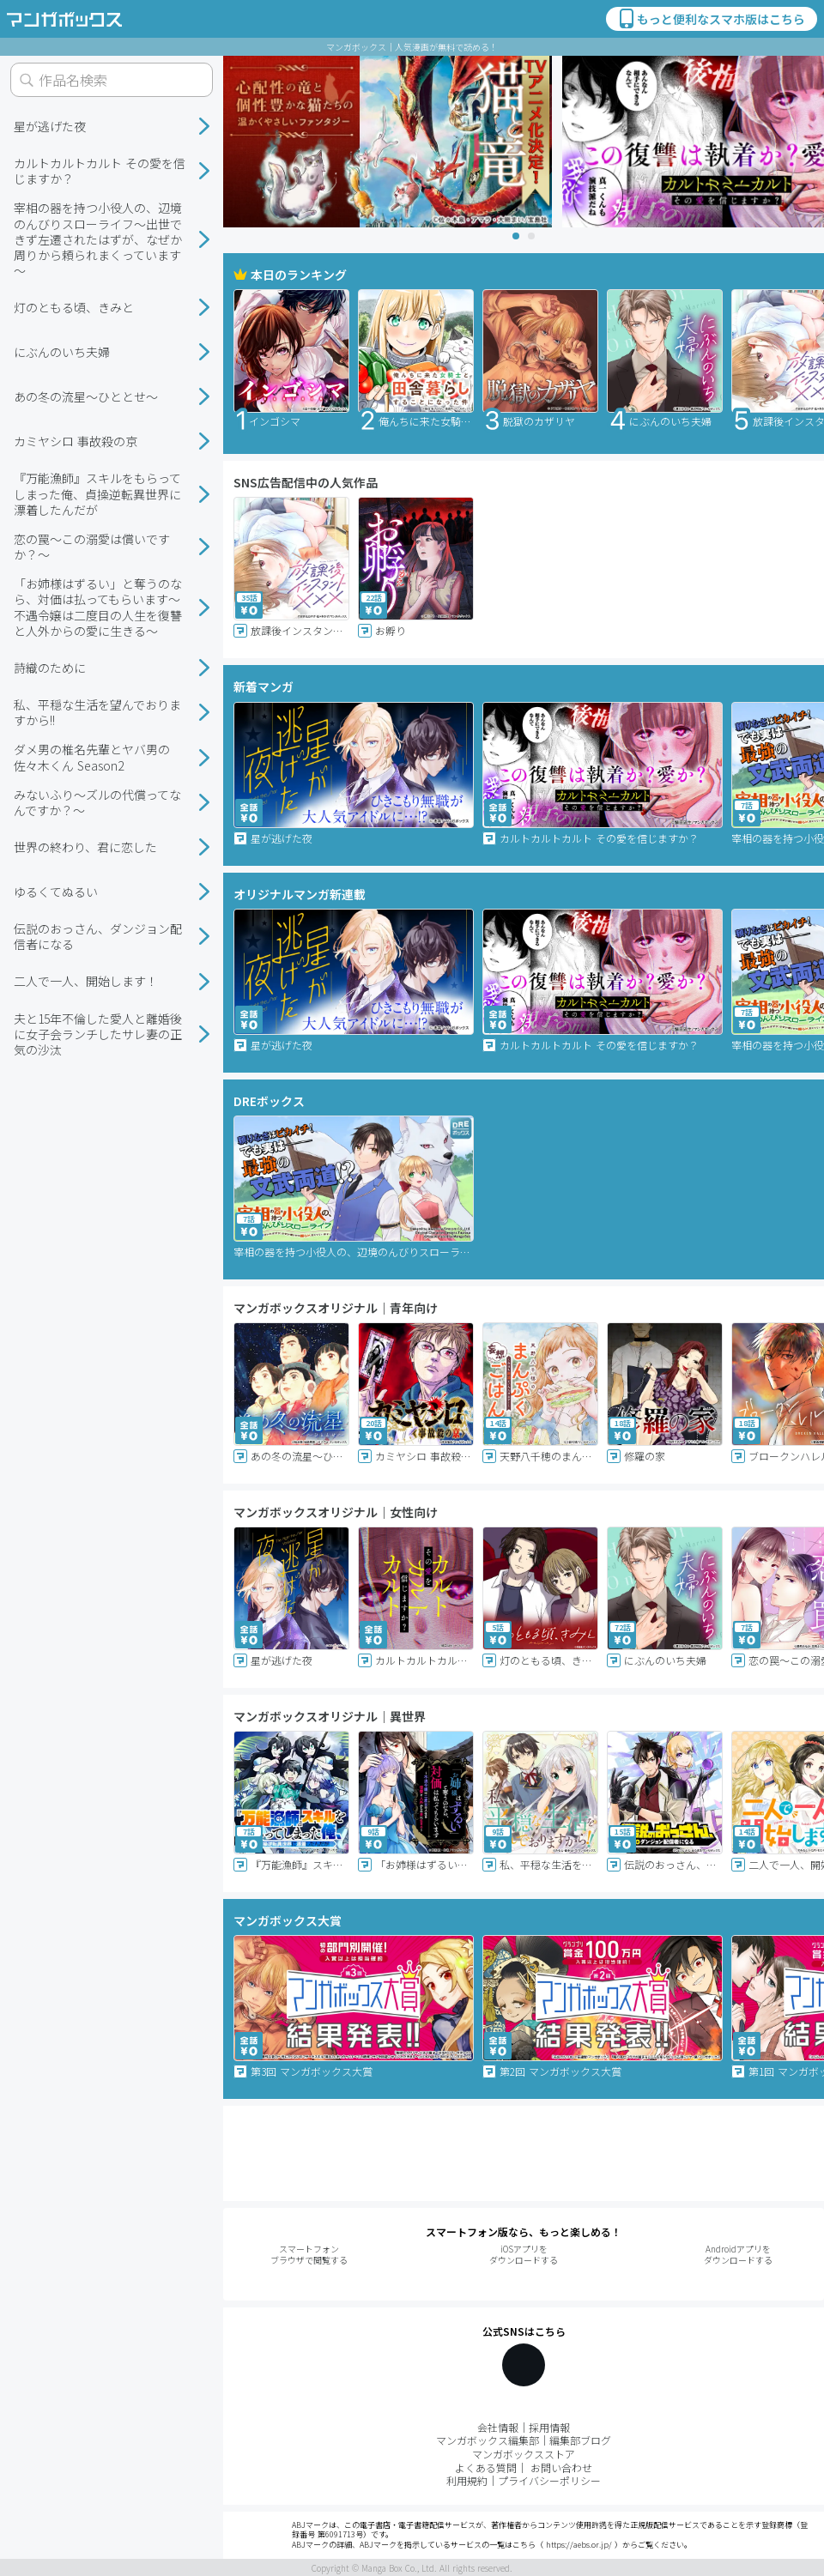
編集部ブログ (580, 2440)
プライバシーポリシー (549, 2480)
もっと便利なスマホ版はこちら (710, 19)
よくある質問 (486, 2467)
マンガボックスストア (523, 2453)
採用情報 (549, 2427)
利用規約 (467, 2480)
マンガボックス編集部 (487, 2440)
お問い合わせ (561, 2467)
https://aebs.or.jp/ (579, 2544)
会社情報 (497, 2427)
